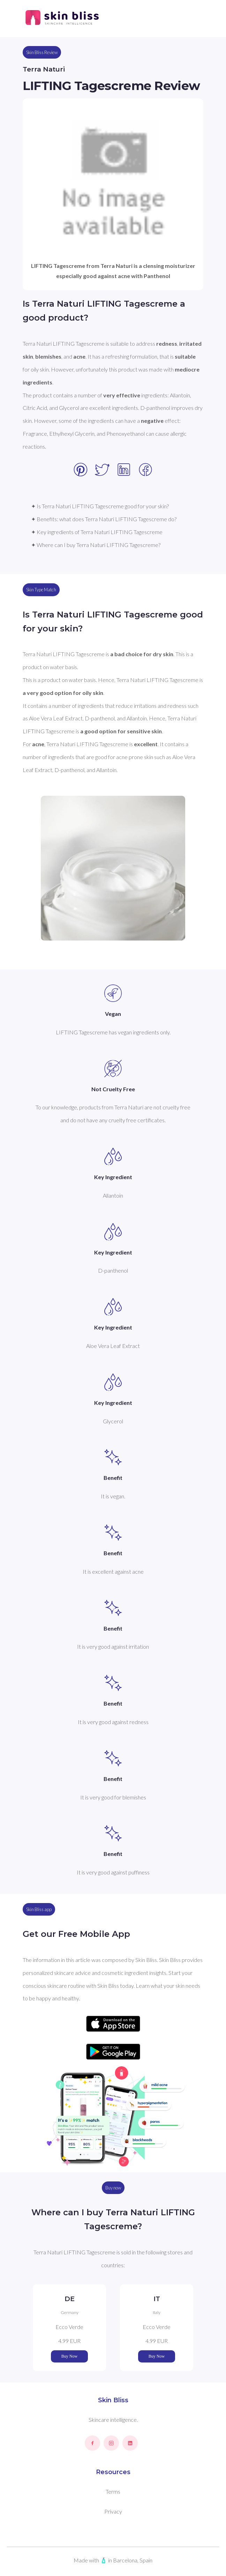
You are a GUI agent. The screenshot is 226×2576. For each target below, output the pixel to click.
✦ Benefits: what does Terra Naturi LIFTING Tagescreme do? (103, 519)
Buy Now (69, 2356)
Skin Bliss (113, 2400)
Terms (113, 2491)
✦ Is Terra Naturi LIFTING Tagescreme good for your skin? (100, 506)
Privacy (113, 2511)
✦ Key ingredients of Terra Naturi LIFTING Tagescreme (97, 532)
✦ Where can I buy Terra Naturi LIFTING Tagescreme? (95, 544)
